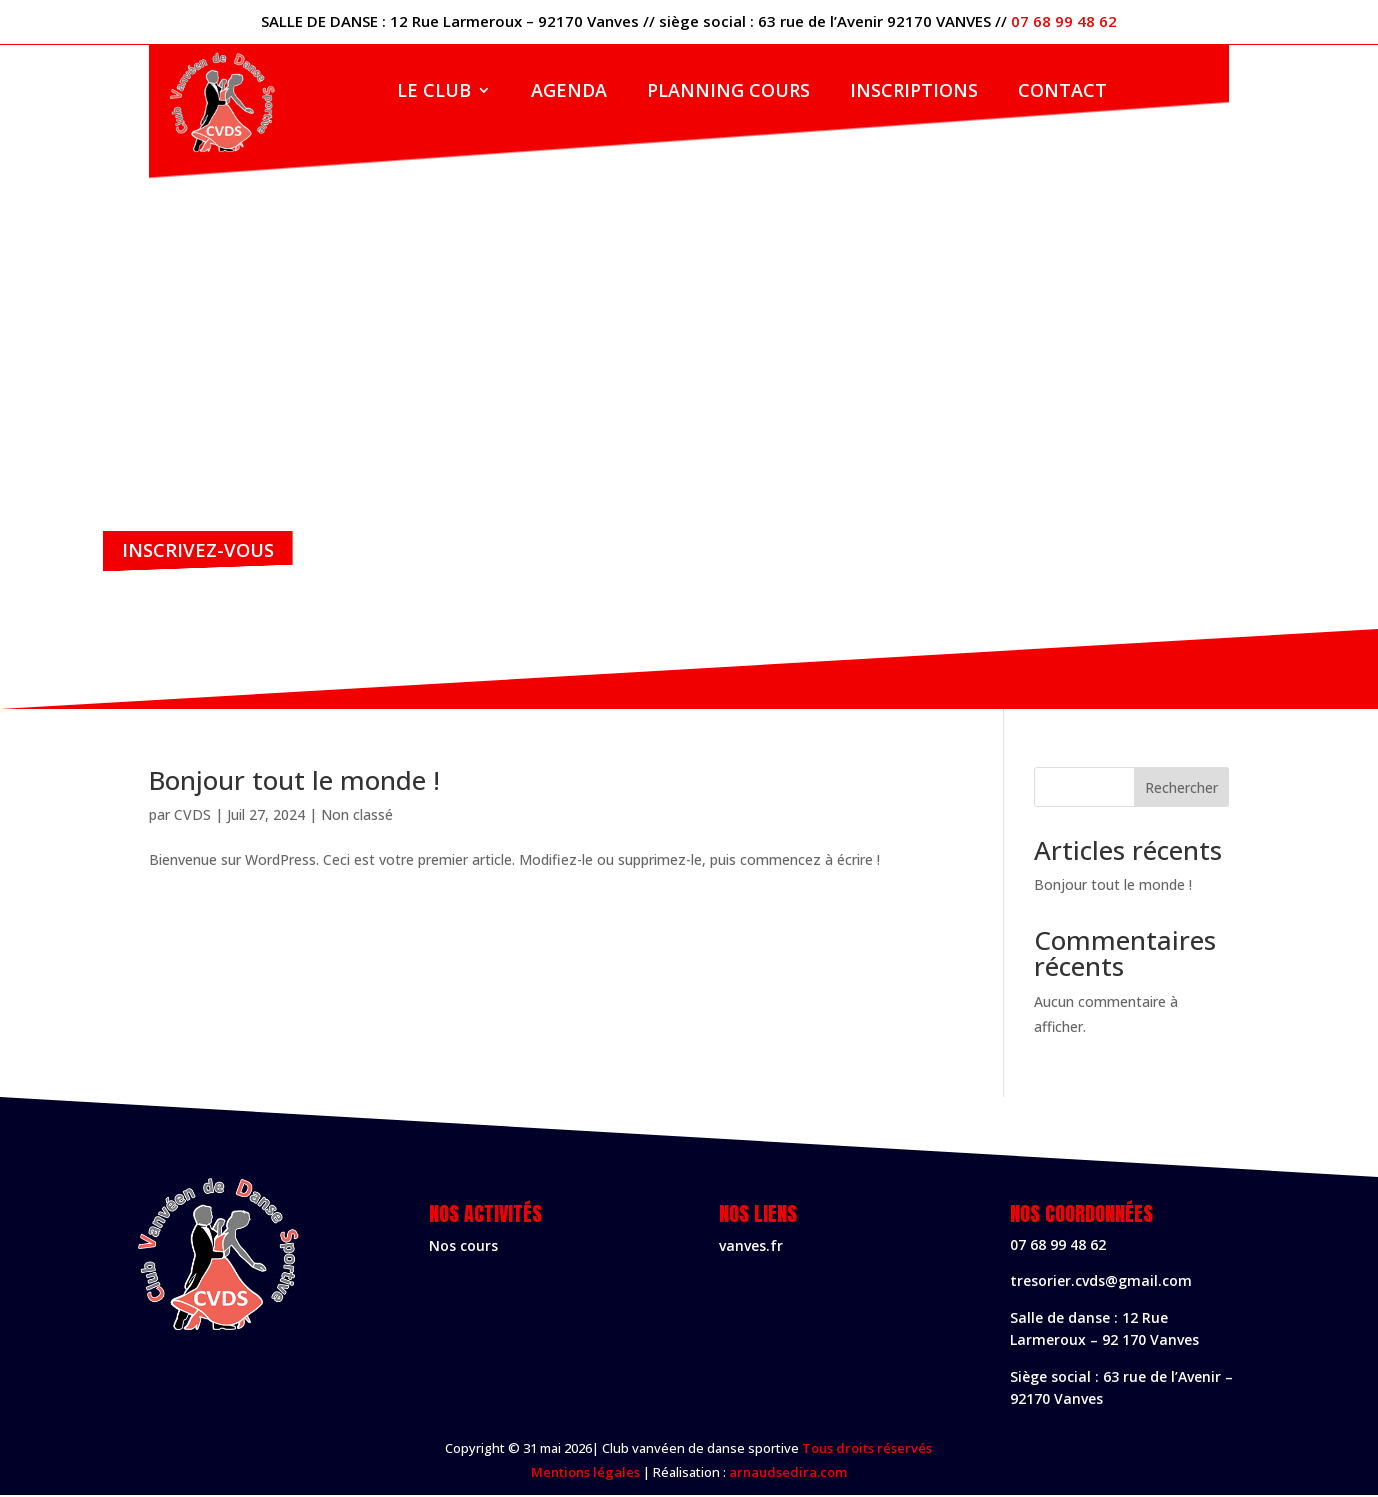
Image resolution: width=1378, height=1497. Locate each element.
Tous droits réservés (867, 1451)
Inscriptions (914, 92)
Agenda (569, 92)
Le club (434, 92)
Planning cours (728, 92)
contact (1062, 92)
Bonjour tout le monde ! (294, 782)
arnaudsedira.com (788, 1474)
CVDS (192, 816)
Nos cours (463, 1247)
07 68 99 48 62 (1064, 21)
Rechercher (1181, 789)
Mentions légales (585, 1474)
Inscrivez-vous (203, 550)
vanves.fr (751, 1247)
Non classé (357, 816)
